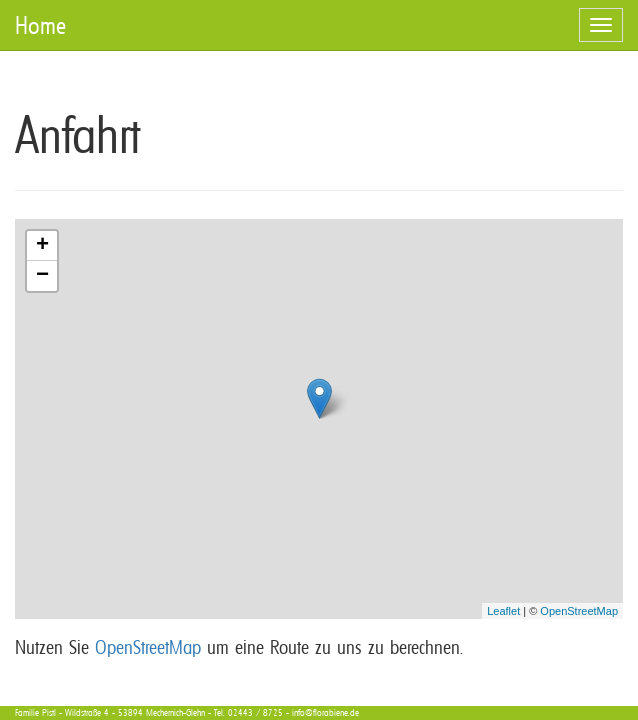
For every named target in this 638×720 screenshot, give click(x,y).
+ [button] (42, 246)
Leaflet (503, 611)
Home (40, 25)
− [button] (42, 276)
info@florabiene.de (325, 712)
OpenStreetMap (579, 611)
